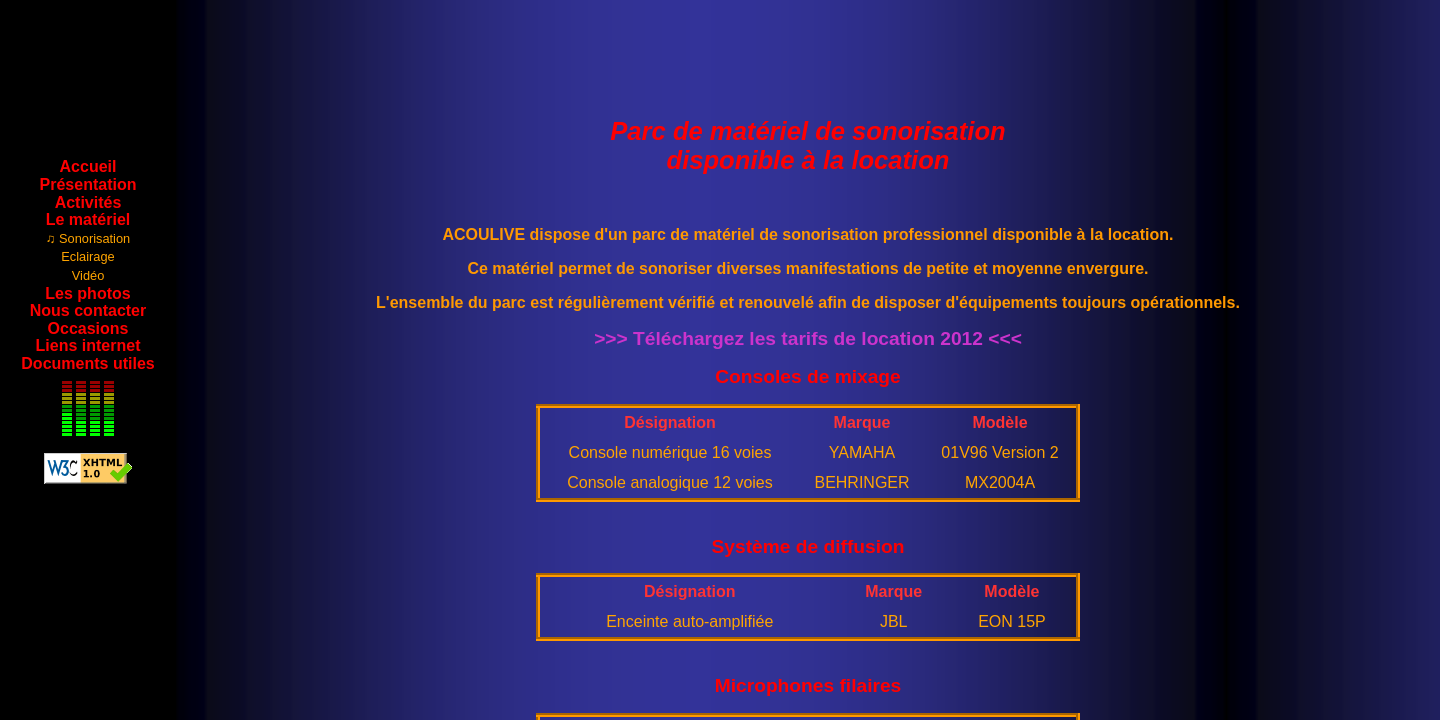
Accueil (88, 166)
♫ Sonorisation (88, 238)
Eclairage (87, 256)
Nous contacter (88, 310)
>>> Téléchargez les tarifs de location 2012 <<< (808, 338)
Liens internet (88, 345)
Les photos (87, 293)
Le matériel (88, 219)
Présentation (88, 184)
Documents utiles (87, 363)
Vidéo (88, 275)
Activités (88, 202)
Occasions (88, 328)
